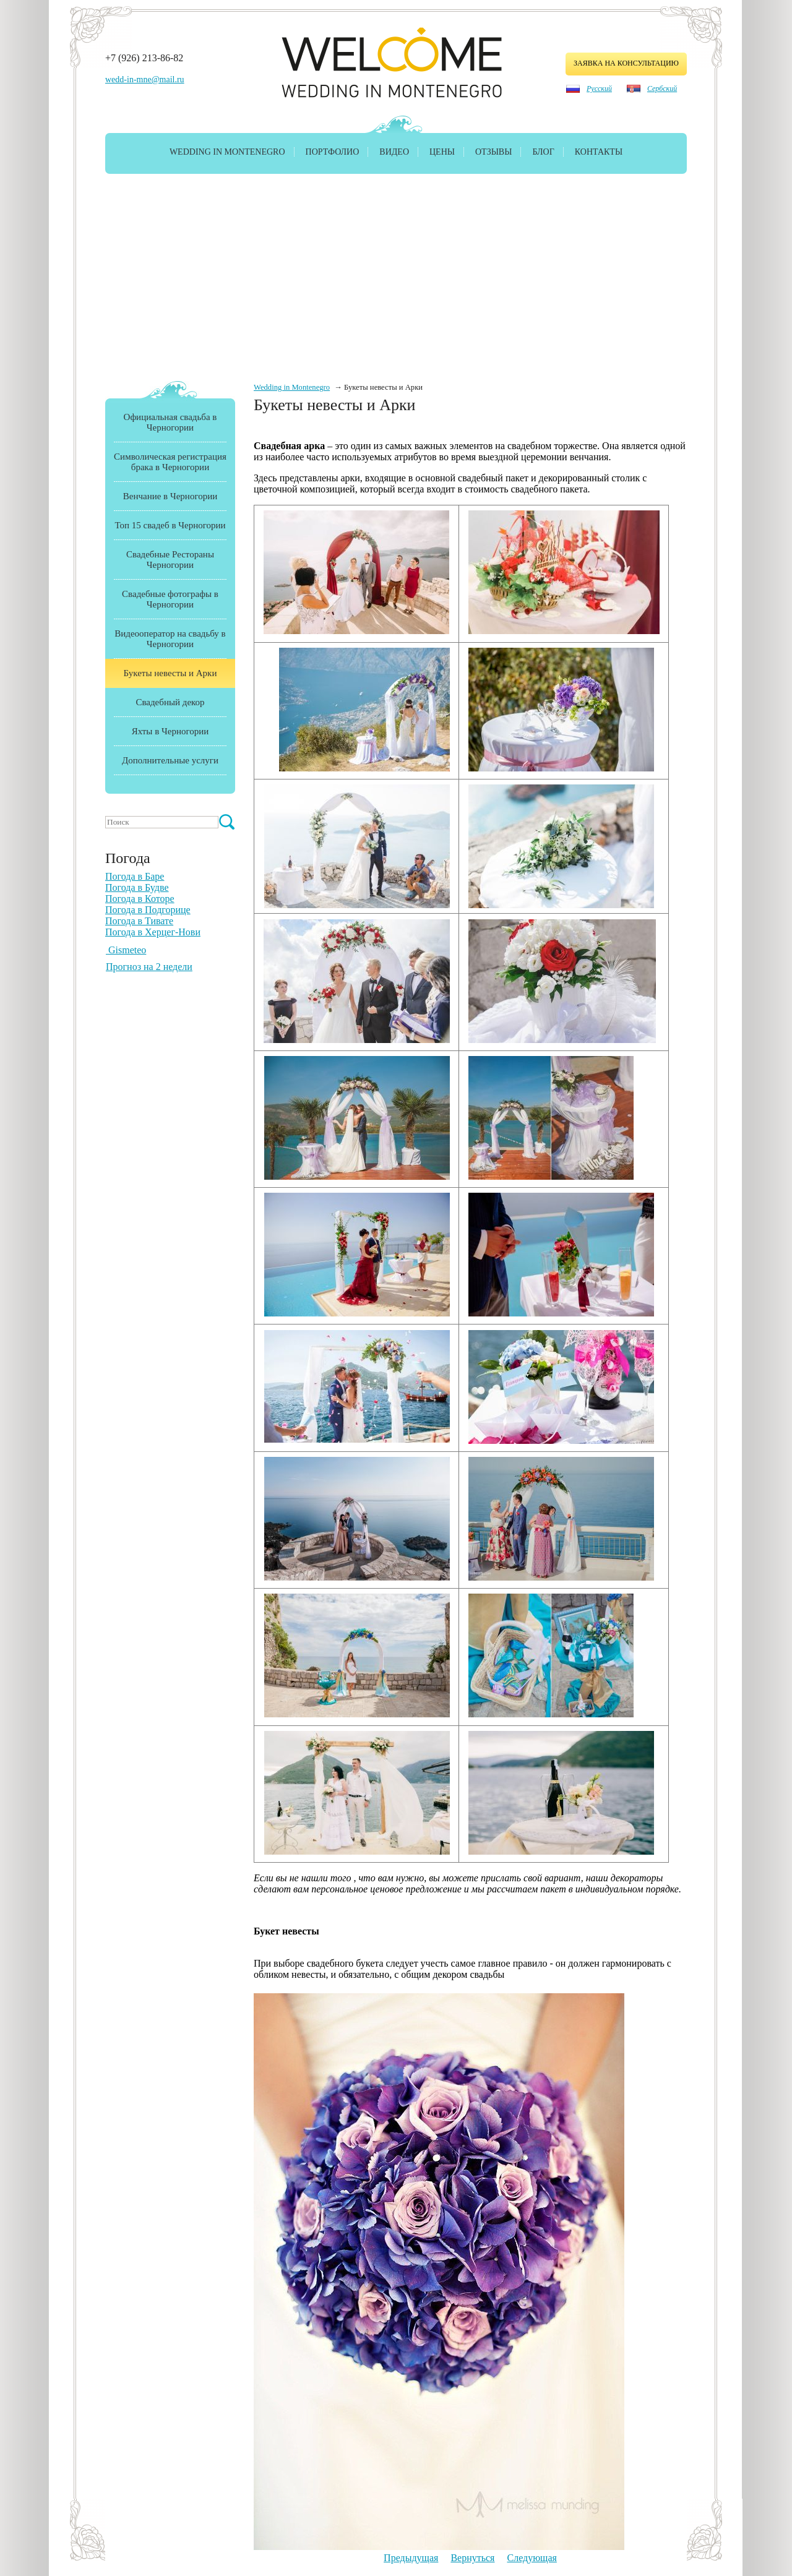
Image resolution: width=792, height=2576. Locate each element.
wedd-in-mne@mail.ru (144, 79)
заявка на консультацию (626, 63)
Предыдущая (411, 2557)
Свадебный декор (170, 702)
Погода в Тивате (139, 921)
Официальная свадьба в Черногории (170, 422)
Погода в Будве (137, 887)
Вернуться (472, 2557)
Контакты (598, 152)
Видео (394, 152)
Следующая (531, 2557)
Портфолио (332, 152)
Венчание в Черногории (170, 496)
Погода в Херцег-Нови (152, 932)
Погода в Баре (134, 876)
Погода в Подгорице (148, 909)
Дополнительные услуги (170, 760)
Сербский (662, 88)
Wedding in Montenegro (227, 152)
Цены (442, 152)
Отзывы (493, 152)
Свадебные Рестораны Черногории (170, 559)
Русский (599, 88)
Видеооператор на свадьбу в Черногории (169, 639)
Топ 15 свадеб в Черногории (169, 525)
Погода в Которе (139, 898)
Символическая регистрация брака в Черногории (170, 462)
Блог (543, 152)
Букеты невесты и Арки (170, 673)
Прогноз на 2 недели (149, 966)
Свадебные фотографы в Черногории (170, 599)
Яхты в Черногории (170, 731)
